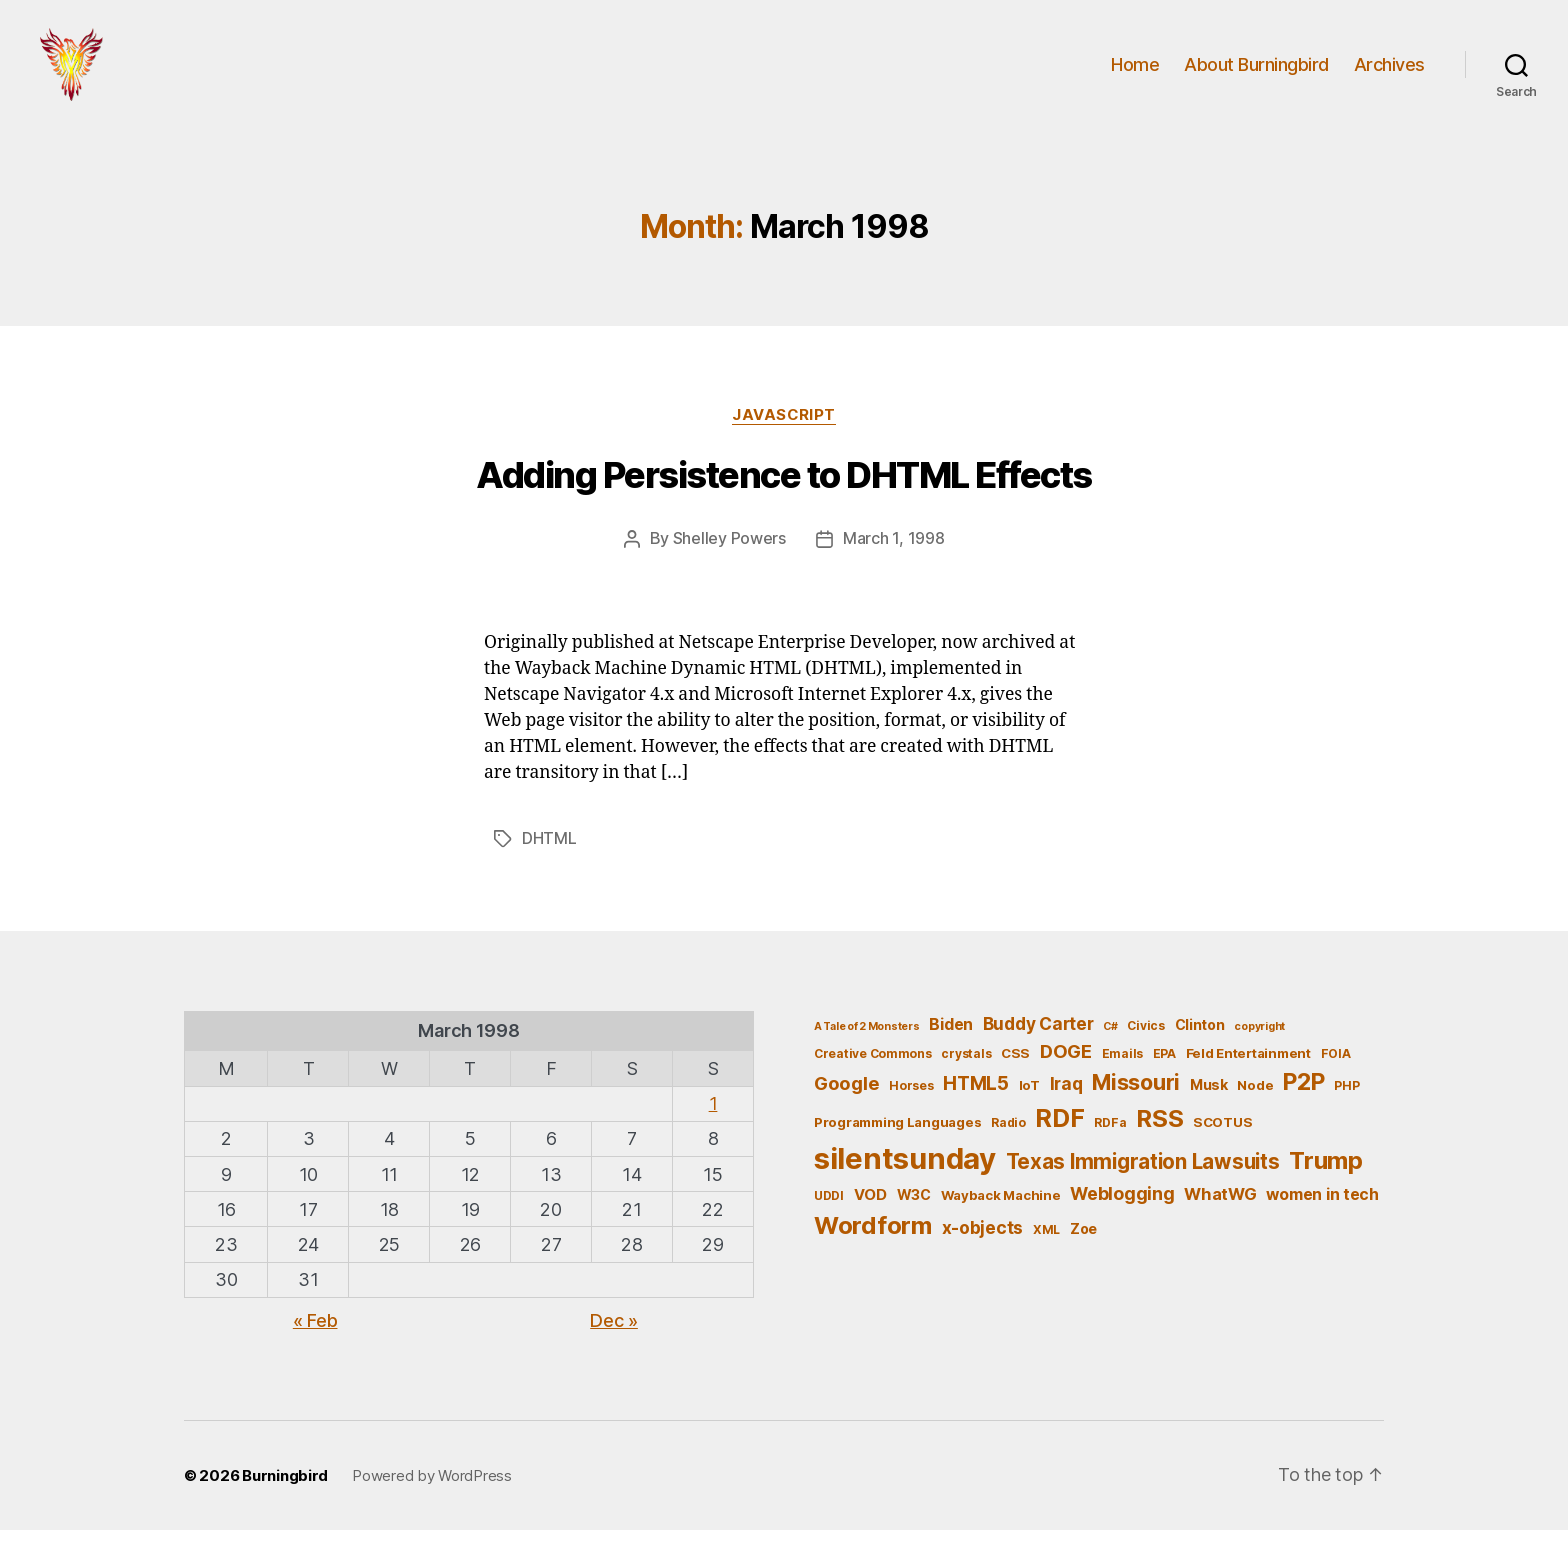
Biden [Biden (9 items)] (951, 1039)
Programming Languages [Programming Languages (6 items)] (897, 1137)
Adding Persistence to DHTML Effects (784, 492)
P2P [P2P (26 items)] (1303, 1097)
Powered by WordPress (432, 1490)
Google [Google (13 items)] (846, 1098)
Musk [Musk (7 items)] (1209, 1099)
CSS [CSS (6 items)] (1015, 1067)
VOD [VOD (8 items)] (870, 1210)
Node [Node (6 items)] (1255, 1100)
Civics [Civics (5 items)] (1145, 1040)
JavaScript (784, 431)
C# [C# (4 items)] (1110, 1041)
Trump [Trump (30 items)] (1326, 1175)
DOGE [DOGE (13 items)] (1066, 1065)
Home (1135, 72)
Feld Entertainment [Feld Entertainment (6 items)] (1248, 1067)
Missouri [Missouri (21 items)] (1136, 1097)
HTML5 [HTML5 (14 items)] (976, 1098)
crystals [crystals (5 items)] (966, 1067)
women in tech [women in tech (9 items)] (1322, 1209)
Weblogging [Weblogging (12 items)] (1122, 1208)
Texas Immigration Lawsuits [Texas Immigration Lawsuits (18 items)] (1143, 1176)
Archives (1389, 72)
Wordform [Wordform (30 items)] (873, 1240)
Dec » (614, 1335)
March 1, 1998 (894, 555)
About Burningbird (1256, 72)
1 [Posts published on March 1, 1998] (713, 1118)
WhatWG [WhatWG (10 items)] (1220, 1209)
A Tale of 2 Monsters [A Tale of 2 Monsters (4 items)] (867, 1041)
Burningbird (285, 1490)
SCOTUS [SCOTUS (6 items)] (1222, 1137)
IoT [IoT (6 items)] (1029, 1100)
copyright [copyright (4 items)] (1259, 1041)
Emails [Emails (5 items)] (1122, 1067)
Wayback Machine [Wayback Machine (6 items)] (1001, 1210)
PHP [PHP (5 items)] (1346, 1100)
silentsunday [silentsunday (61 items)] (905, 1173)
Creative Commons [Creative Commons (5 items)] (873, 1067)
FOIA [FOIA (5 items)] (1336, 1067)
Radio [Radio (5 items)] (1008, 1137)
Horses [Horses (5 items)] (911, 1100)
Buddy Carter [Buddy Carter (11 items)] (1038, 1038)
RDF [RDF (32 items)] (1059, 1133)
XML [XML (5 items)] (1046, 1244)
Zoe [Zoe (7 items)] (1083, 1243)
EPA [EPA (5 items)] (1164, 1067)
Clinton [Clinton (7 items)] (1200, 1039)
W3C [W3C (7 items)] (914, 1209)
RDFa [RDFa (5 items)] (1110, 1137)
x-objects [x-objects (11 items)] (983, 1242)
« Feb (315, 1335)
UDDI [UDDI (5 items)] (829, 1210)
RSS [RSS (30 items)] (1159, 1133)
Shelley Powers (729, 555)
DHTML (549, 854)
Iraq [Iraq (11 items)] (1066, 1098)
